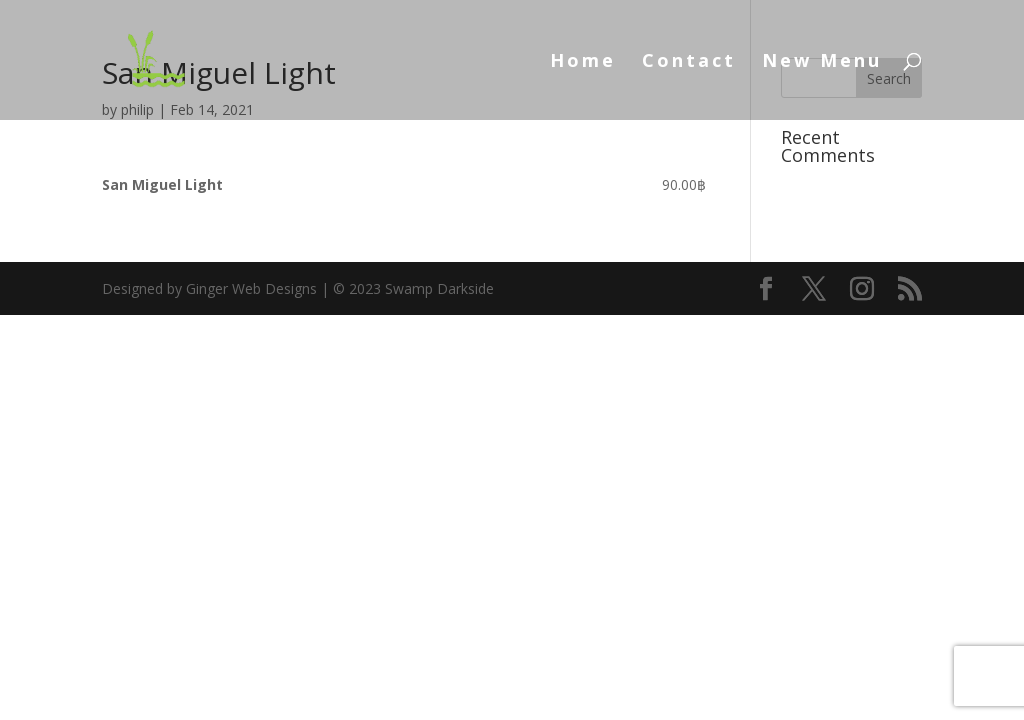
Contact (689, 62)
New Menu (822, 62)
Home (583, 62)
